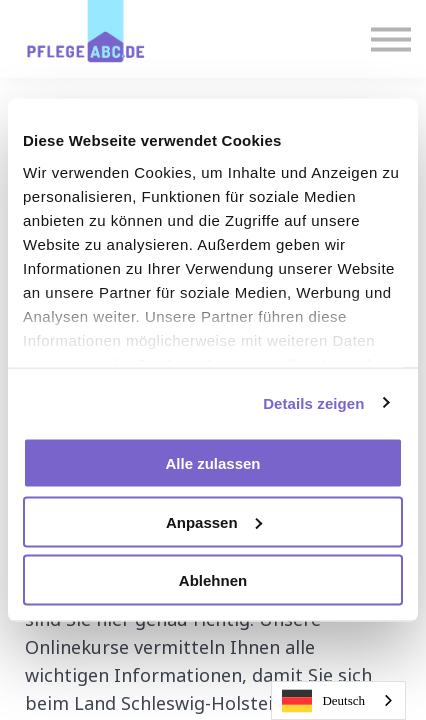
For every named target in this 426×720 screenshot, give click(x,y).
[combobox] (338, 700)
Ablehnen (213, 580)
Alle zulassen (212, 463)
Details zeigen (313, 402)
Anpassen (214, 521)
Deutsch (323, 701)
